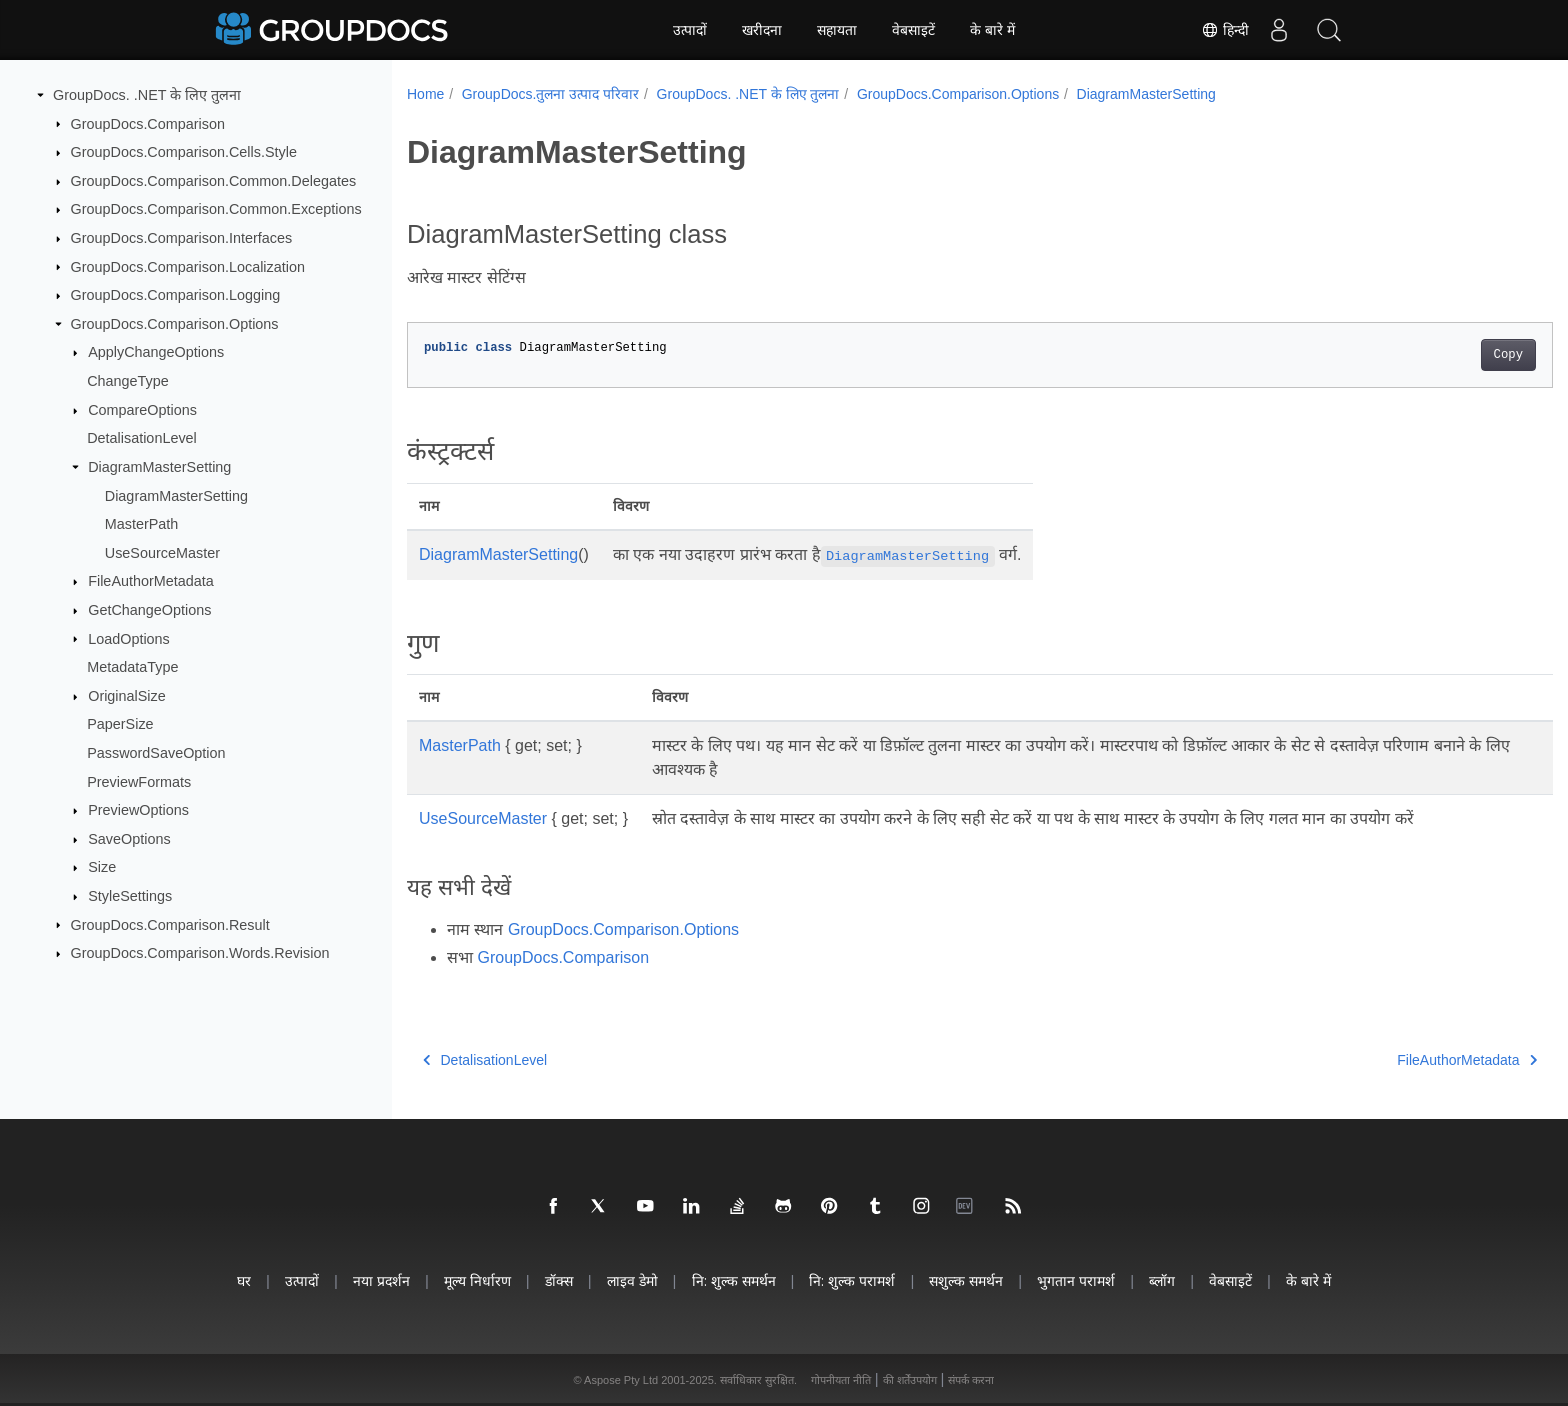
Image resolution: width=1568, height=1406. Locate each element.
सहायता (837, 30)
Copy (1429, 355)
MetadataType (132, 667)
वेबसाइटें (913, 30)
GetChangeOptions (149, 610)
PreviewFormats (139, 781)
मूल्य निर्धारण (477, 1280)
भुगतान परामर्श (1076, 1280)
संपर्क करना (971, 1380)
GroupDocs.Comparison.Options (175, 324)
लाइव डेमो (632, 1280)
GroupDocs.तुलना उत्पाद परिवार (550, 94)
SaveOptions (129, 839)
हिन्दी (1225, 30)
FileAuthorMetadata (151, 581)
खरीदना (762, 30)
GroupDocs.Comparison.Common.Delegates (214, 181)
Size (102, 867)
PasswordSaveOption (156, 753)
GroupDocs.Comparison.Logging (176, 295)
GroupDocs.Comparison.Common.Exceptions (216, 209)
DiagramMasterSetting (159, 467)
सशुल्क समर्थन (966, 1280)
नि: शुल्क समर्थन (734, 1280)
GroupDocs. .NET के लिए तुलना (147, 95)
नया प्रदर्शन (381, 1280)
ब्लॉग (1162, 1280)
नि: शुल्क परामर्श (852, 1280)
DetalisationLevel (142, 438)
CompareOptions (142, 410)
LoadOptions (129, 638)
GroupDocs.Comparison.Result (170, 924)
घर (244, 1280)
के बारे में (992, 30)
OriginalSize (127, 696)
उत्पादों (690, 30)
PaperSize (120, 724)
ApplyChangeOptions (156, 352)
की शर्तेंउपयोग (910, 1380)
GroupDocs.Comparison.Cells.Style (184, 152)
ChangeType (128, 381)
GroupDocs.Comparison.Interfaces (182, 238)
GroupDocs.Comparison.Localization (188, 266)
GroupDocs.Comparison (148, 123)
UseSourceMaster (162, 553)
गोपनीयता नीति (841, 1380)
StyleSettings (130, 896)
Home (425, 94)
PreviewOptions (138, 810)
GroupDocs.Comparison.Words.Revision (200, 953)
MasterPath (142, 524)
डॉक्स (559, 1280)
